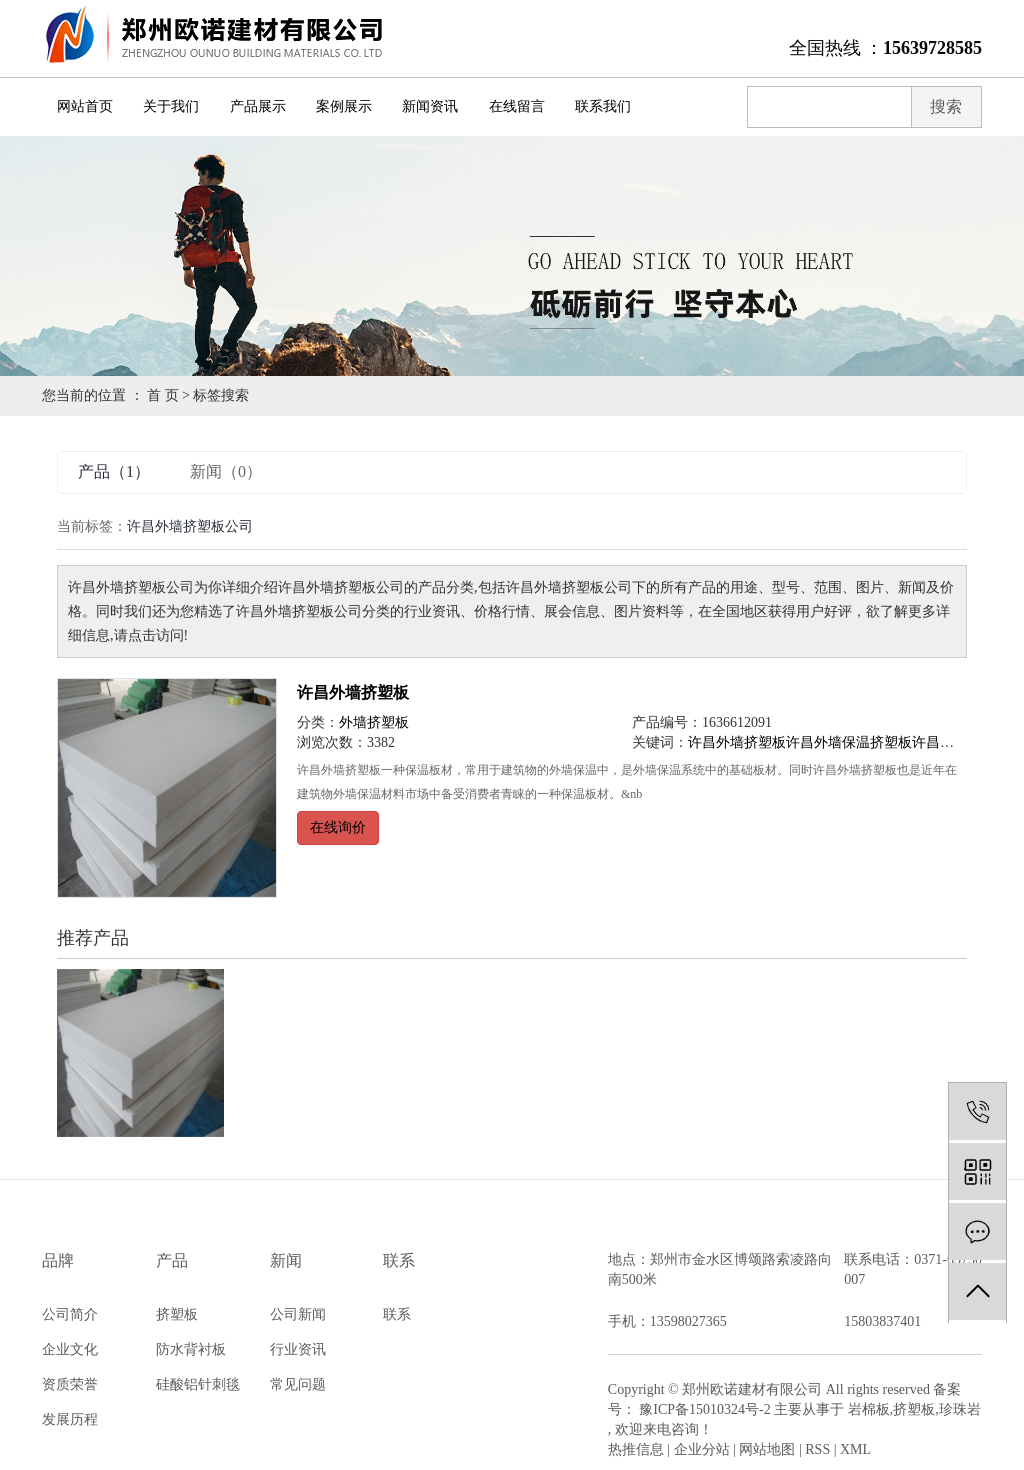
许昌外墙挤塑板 (353, 692)
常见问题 (298, 1384)
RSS (817, 1449)
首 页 (163, 395)
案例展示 (344, 106)
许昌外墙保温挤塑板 (849, 742)
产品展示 (258, 106)
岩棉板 (869, 1409)
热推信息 (636, 1449)
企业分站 (702, 1449)
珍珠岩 (960, 1409)
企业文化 (70, 1349)
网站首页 (85, 106)
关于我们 (171, 106)
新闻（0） (226, 471)
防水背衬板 (191, 1349)
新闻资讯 (430, 106)
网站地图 (767, 1449)
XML (855, 1449)
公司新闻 (298, 1314)
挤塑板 (177, 1314)
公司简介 (70, 1314)
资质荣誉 (70, 1384)
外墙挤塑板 (374, 722)
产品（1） (114, 471)
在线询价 (338, 827)
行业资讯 (298, 1349)
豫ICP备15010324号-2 (704, 1409)
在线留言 (517, 106)
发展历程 (70, 1419)
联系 (397, 1314)
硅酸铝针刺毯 (198, 1384)
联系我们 (603, 106)
